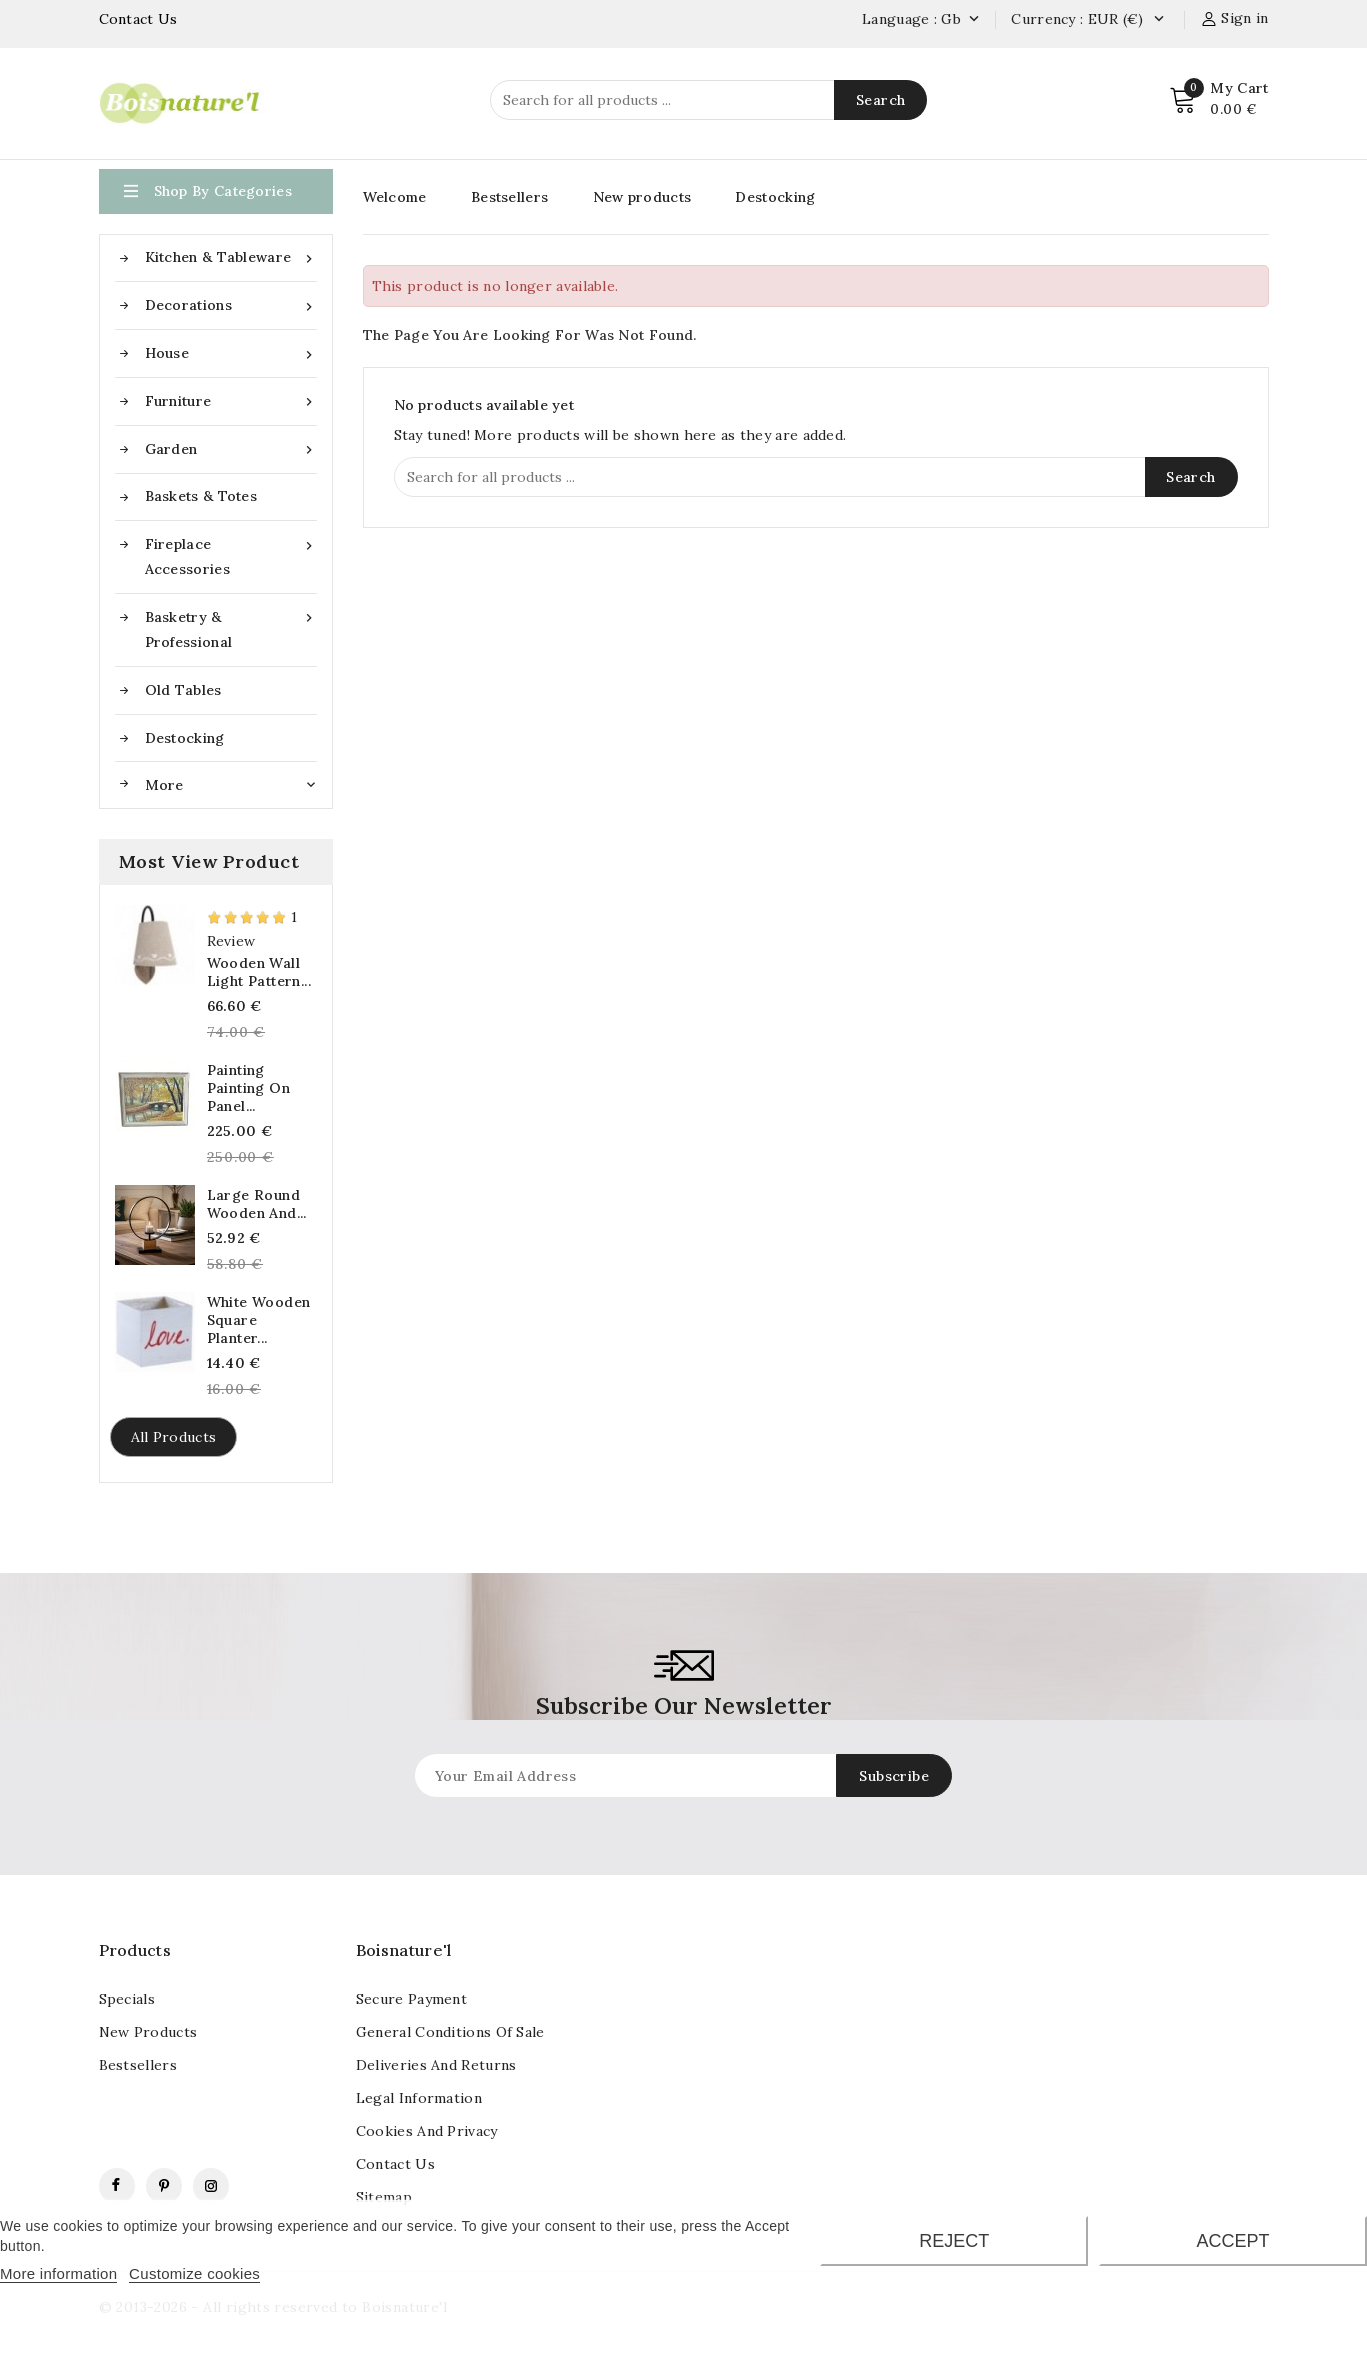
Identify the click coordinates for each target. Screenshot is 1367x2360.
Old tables (183, 690)
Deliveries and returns (436, 2065)
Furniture (231, 401)
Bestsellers (509, 197)
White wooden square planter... (259, 1320)
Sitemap (384, 2197)
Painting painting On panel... (248, 1088)
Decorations (231, 305)
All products (174, 1437)
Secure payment (411, 1999)
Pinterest (164, 2186)
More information (58, 2273)
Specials (127, 1999)
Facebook (117, 2186)
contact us (395, 2164)
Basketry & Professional (231, 628)
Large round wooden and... (257, 1204)
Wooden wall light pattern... (259, 972)
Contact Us (138, 19)
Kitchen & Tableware (231, 257)
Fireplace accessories (231, 555)
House (231, 353)
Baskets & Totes (201, 496)
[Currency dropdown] (1158, 20)
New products (642, 197)
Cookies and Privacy (427, 2131)
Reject (954, 2241)
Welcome (395, 197)
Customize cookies (194, 2273)
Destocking (185, 738)
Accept (1233, 2241)
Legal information (419, 2098)
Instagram (211, 2186)
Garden (231, 449)
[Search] (708, 100)
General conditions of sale (450, 2032)
